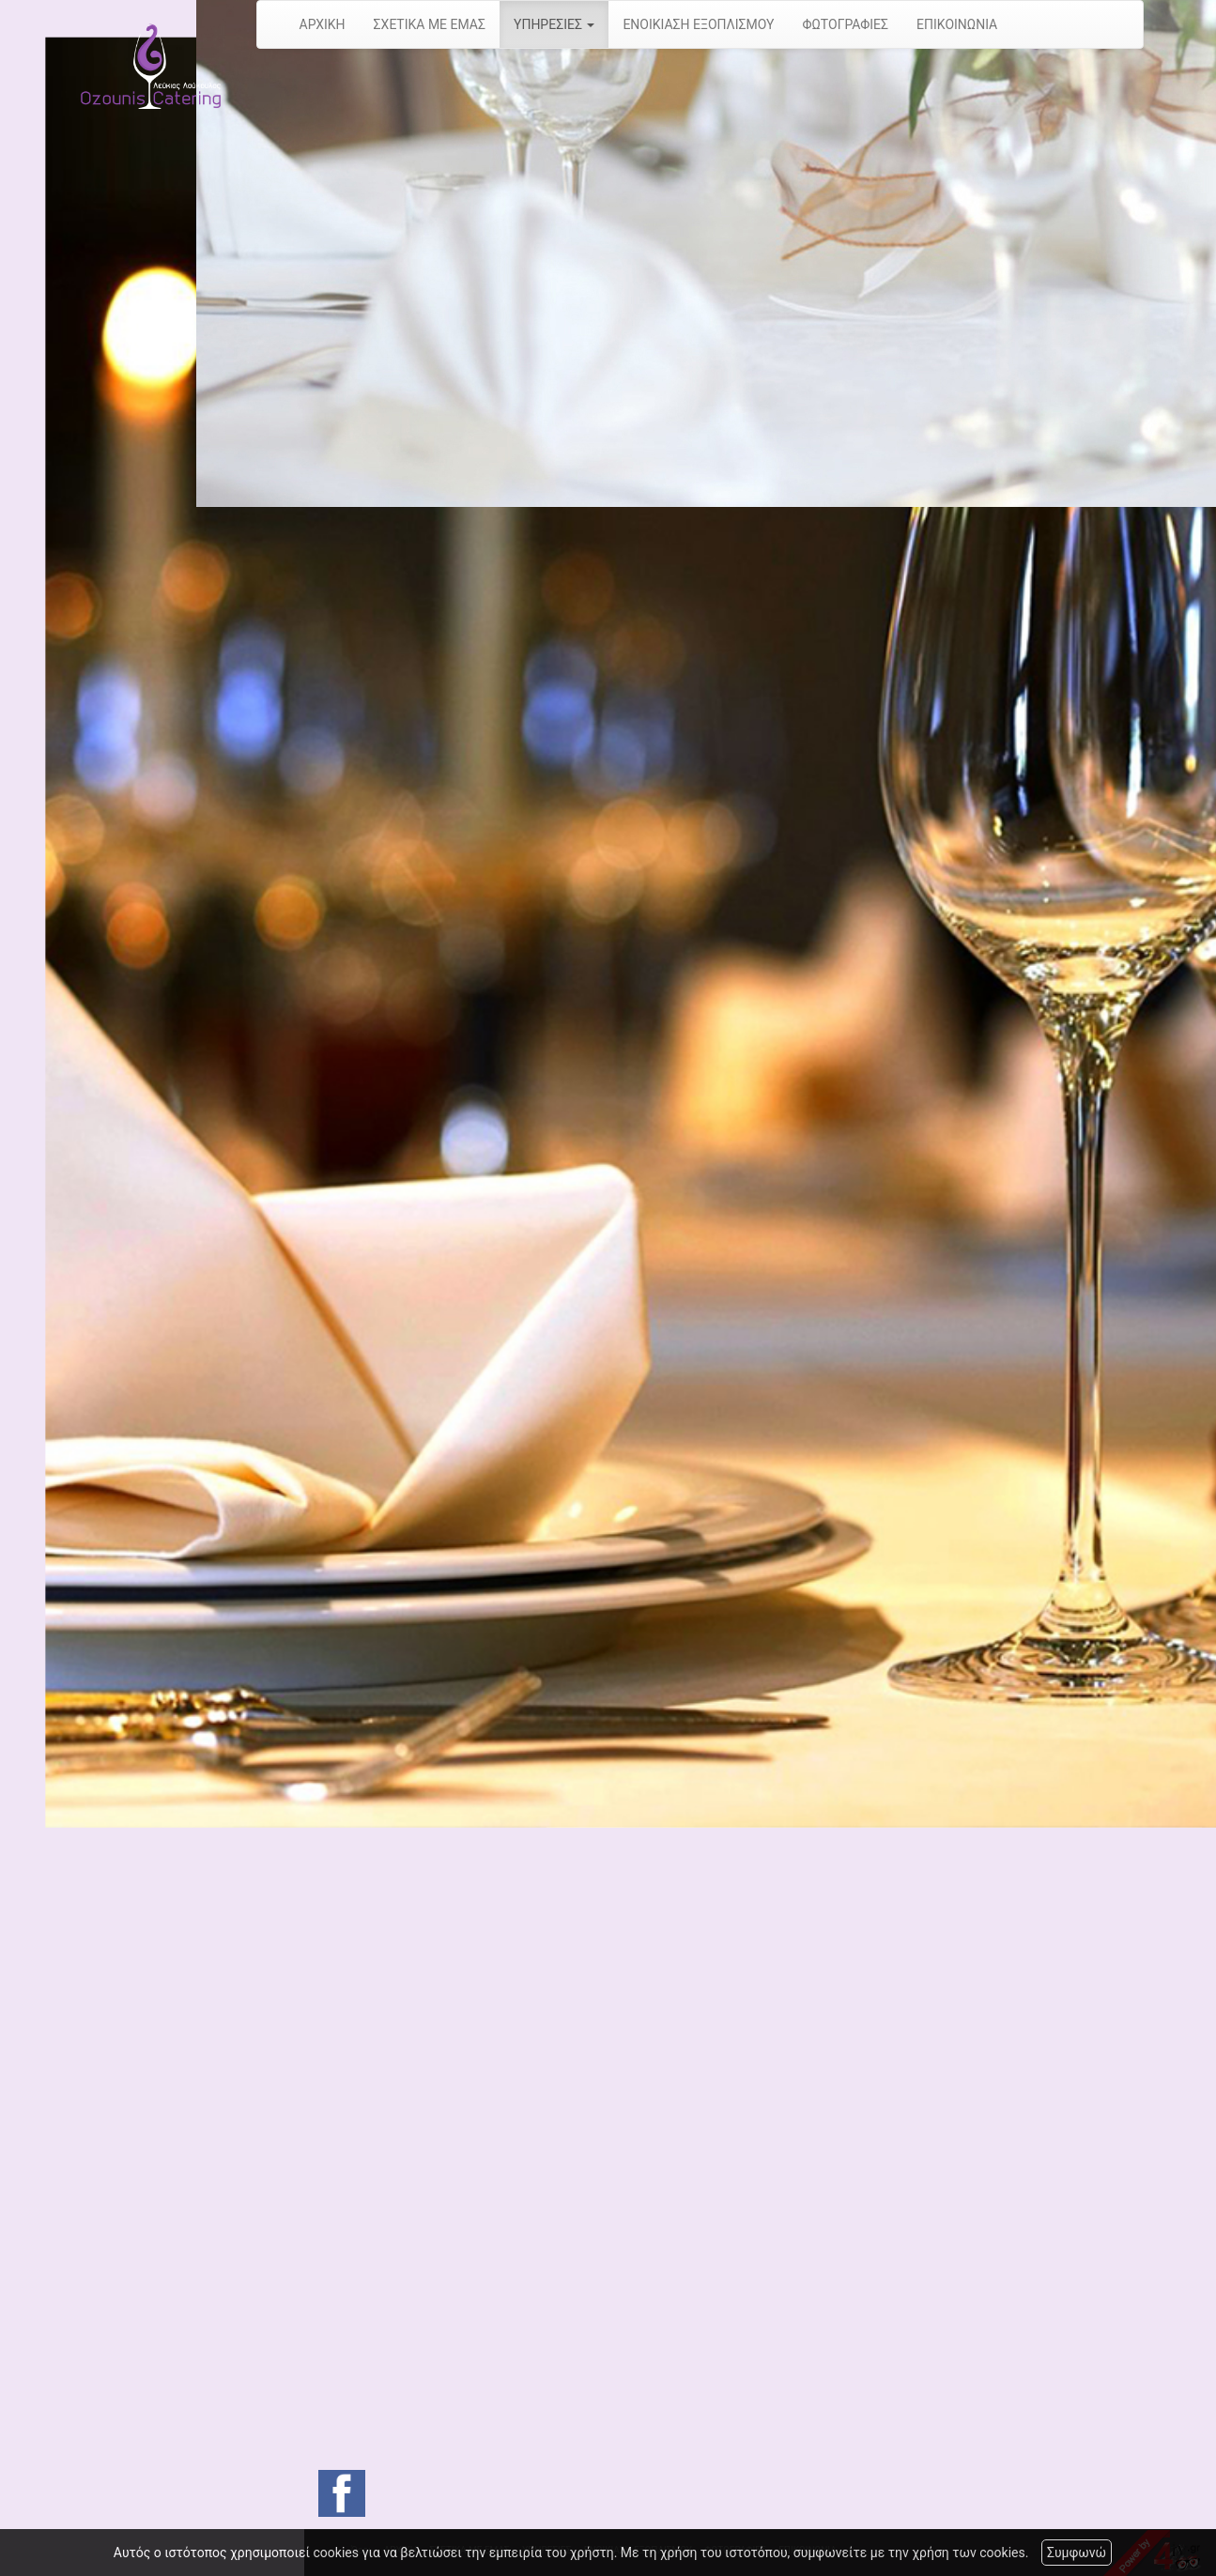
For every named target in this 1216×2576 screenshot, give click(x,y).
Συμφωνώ (1076, 2552)
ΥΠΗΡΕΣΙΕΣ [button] (554, 24)
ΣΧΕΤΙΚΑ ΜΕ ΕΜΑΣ (429, 24)
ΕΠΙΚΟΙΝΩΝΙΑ (956, 24)
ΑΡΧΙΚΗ (323, 24)
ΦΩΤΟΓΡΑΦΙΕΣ (846, 24)
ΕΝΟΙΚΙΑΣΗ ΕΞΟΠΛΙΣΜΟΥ (698, 24)
